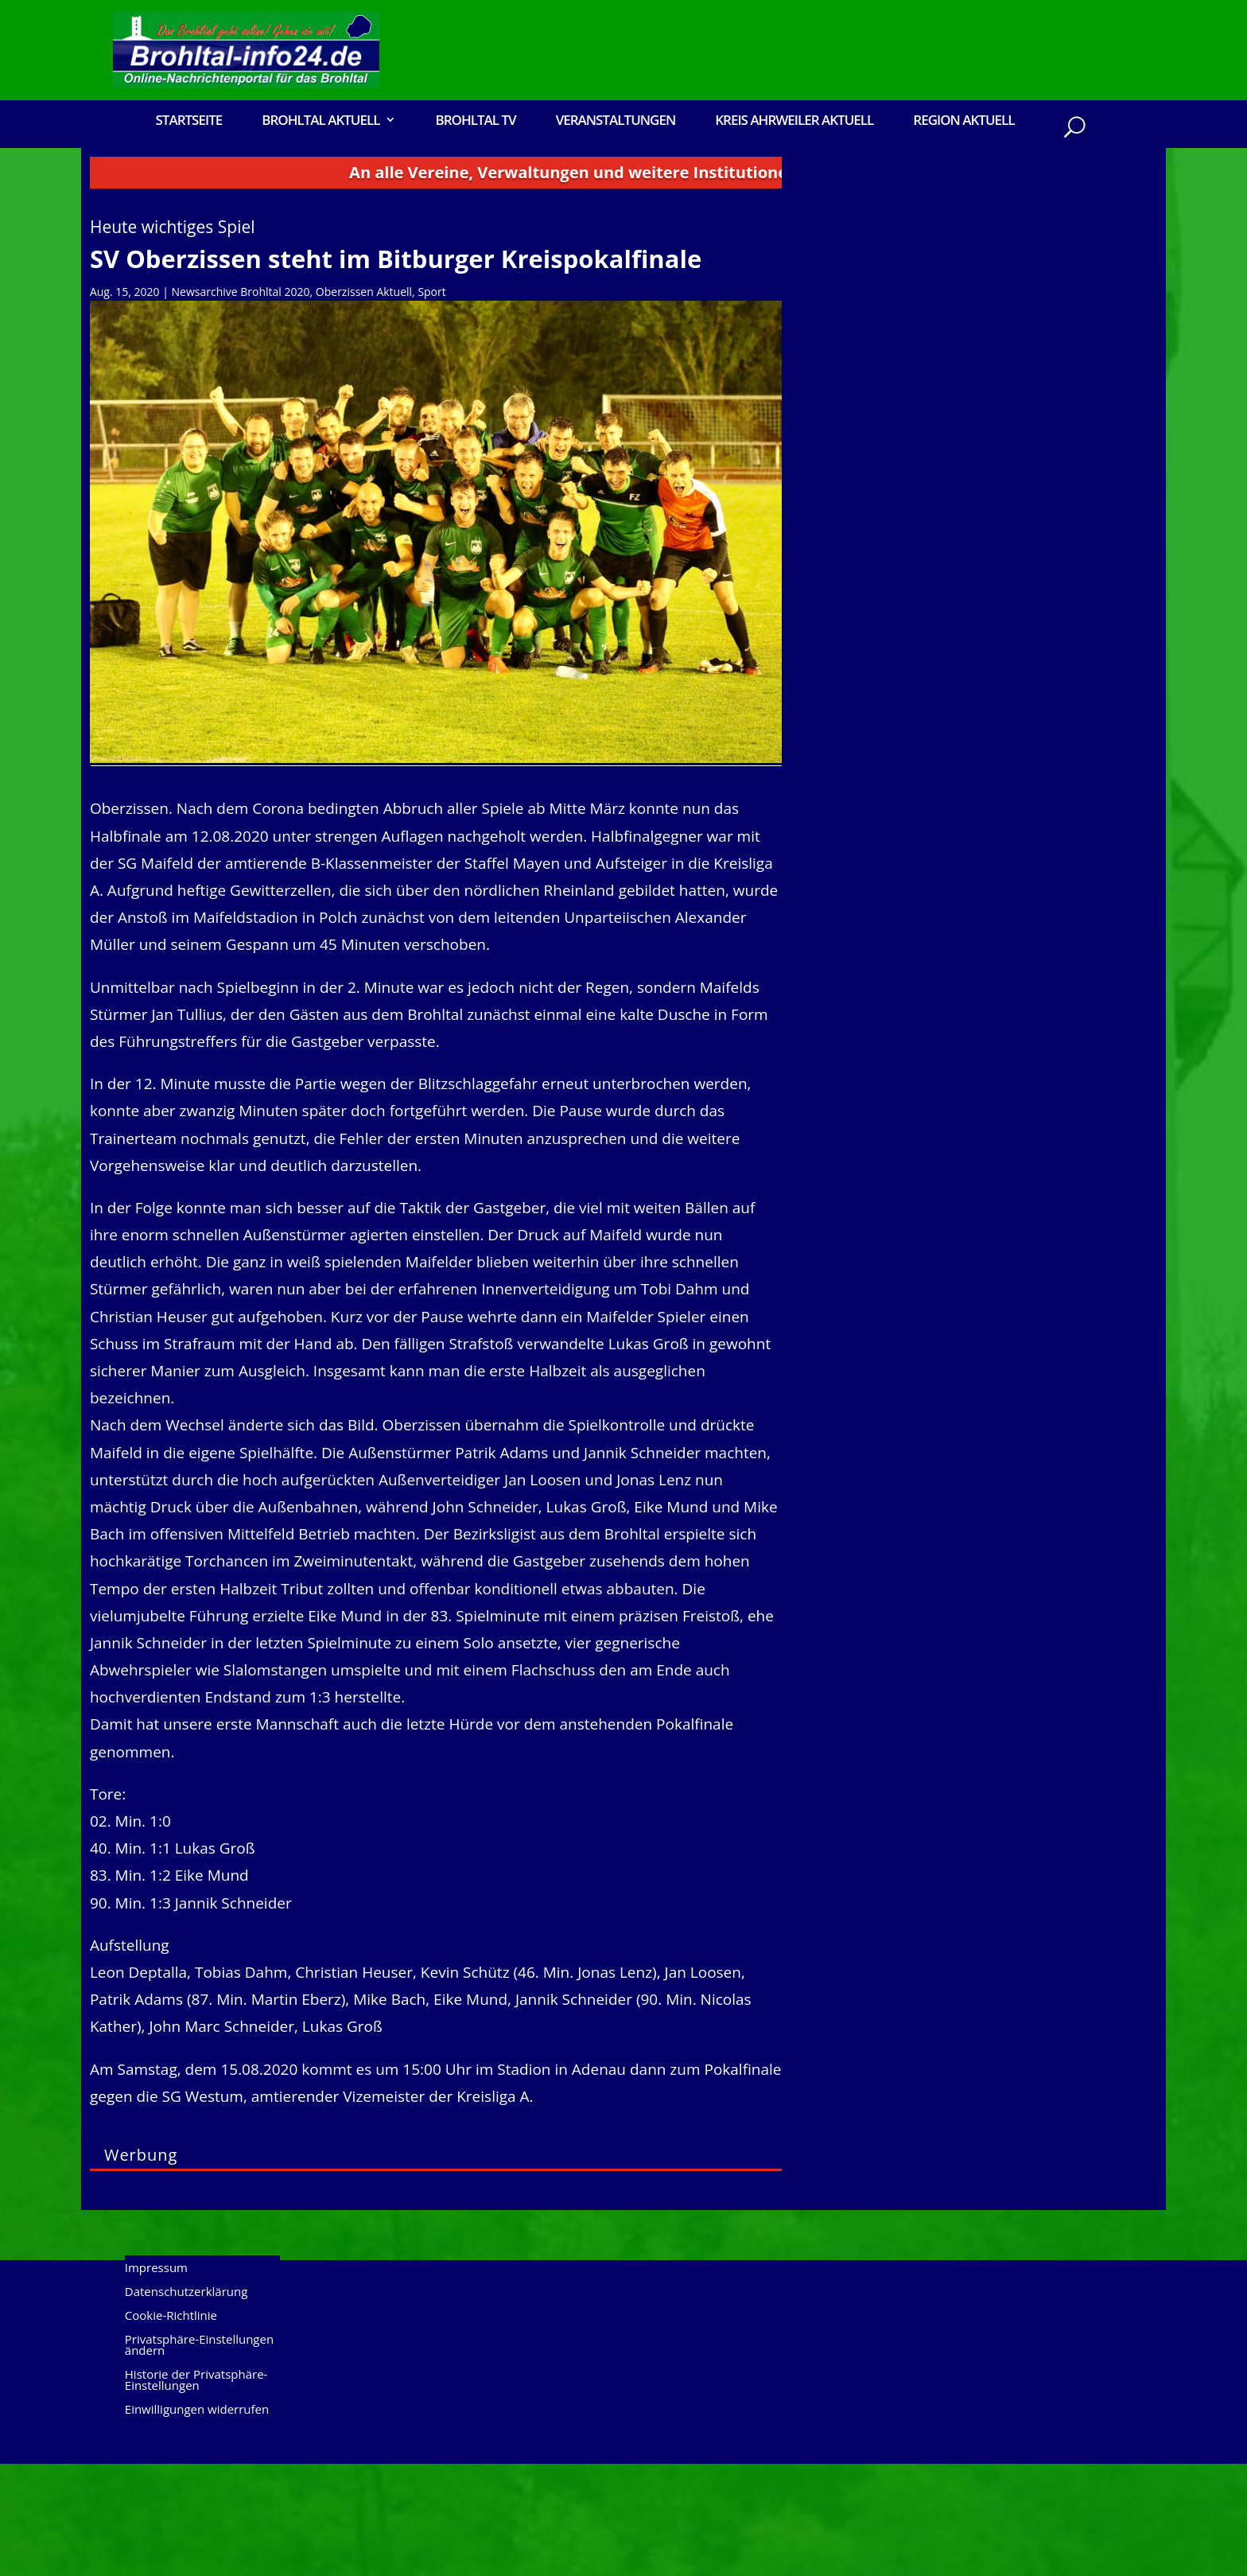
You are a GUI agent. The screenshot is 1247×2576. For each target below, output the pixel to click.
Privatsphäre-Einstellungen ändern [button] (199, 2458)
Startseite (188, 121)
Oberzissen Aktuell (364, 403)
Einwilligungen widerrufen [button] (197, 2522)
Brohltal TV (475, 121)
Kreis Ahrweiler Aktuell (794, 121)
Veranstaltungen (616, 121)
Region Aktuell (963, 121)
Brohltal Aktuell (320, 121)
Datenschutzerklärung (186, 2404)
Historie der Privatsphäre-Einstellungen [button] (196, 2493)
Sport (431, 403)
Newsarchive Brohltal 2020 (241, 403)
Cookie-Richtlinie (171, 2428)
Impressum (156, 2380)
